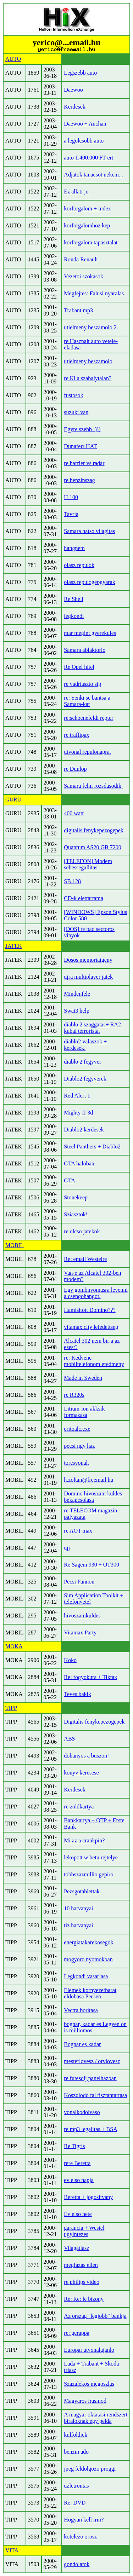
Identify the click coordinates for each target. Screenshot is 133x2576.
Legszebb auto (80, 73)
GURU (13, 800)
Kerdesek (74, 107)
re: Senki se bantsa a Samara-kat (87, 701)
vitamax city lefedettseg (91, 1327)
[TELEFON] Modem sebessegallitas (88, 864)
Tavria (71, 514)
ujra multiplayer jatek (88, 977)
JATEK (13, 946)
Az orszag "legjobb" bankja (95, 2316)
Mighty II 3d (78, 1113)
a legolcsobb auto (84, 141)
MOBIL (14, 1245)
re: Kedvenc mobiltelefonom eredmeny (94, 1361)
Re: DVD (74, 2503)
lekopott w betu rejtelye (91, 1857)
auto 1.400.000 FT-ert (88, 158)
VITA (11, 2550)
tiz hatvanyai (78, 1925)
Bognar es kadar (82, 2044)
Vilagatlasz (76, 2248)
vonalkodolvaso (82, 2112)
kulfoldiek (75, 2435)
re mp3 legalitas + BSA (90, 2129)
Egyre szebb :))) (82, 429)
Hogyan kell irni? (84, 2520)
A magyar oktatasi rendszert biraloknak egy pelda (95, 2418)
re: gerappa (76, 2333)
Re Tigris (74, 2146)
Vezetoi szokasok (83, 276)
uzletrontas (76, 2486)
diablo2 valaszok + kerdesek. (85, 1044)
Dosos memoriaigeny (88, 960)
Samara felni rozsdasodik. (93, 786)
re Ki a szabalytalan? (87, 378)
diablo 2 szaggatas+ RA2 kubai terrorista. (92, 1027)
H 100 (71, 497)
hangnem (74, 548)
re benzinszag (79, 480)
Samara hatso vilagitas (89, 531)
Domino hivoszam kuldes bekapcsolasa (93, 1496)
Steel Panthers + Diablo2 (92, 1147)
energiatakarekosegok (88, 1942)
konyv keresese (81, 1773)
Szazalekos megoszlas (89, 2384)
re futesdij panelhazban (90, 2078)
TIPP (11, 1708)
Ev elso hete (78, 2214)
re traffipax (76, 735)
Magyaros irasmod (85, 2401)
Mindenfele (77, 994)
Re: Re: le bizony (84, 2299)
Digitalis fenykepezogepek (94, 1722)
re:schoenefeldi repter (88, 718)
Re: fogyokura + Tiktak (90, 1677)
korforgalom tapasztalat (90, 242)
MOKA (14, 1646)
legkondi (74, 616)
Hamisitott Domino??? (89, 1310)
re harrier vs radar (84, 463)
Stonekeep (76, 1197)
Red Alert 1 (77, 1096)
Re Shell (73, 599)
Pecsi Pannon (79, 1582)
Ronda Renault (81, 259)
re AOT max (78, 1531)
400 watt (74, 813)
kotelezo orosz (80, 2537)
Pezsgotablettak (81, 1891)
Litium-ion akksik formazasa (84, 1412)
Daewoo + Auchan (85, 124)
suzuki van (76, 412)
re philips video (81, 2282)
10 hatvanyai (78, 1908)
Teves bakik (77, 1694)
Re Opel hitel (79, 667)
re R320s (74, 1395)
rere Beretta (77, 2163)
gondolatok (76, 2564)
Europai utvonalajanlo (89, 2350)
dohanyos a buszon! (86, 1756)
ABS (69, 1739)
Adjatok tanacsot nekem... (93, 175)
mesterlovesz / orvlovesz (92, 2061)
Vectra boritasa (81, 2010)
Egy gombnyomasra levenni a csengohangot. (96, 1293)
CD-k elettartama (83, 898)
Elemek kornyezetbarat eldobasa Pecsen (90, 1993)
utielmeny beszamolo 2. (91, 327)
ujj (67, 1548)
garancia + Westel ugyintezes (84, 2231)
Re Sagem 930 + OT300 (91, 1565)
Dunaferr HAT (80, 446)
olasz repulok (79, 565)
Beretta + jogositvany (88, 2197)
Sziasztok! (76, 1214)
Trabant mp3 (78, 310)
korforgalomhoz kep (87, 225)
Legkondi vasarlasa (86, 1976)
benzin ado (76, 2452)
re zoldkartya (79, 1807)
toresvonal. (76, 1463)
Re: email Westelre (85, 1259)
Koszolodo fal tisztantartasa (95, 2095)
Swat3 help (76, 1011)
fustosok (73, 395)
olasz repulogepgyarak (89, 582)
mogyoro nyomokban (88, 1959)
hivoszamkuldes (82, 1616)
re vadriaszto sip (82, 684)
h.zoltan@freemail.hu (88, 1480)
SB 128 (72, 881)
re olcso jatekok (82, 1231)
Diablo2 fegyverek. (86, 1079)
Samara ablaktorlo (84, 650)
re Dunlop (75, 769)
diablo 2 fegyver (82, 1062)
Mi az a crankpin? (84, 1840)
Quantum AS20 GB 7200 (92, 847)
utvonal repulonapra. (87, 752)
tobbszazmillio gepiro (88, 1874)
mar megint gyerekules (90, 633)
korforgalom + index (87, 208)
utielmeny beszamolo (88, 361)
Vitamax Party (80, 1632)
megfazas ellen (81, 2265)
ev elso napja (79, 2180)
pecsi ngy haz (79, 1446)
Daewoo (73, 90)
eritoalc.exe (77, 1429)
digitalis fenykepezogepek (93, 830)
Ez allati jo (76, 192)
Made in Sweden (83, 1378)
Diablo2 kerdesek (84, 1130)
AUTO (13, 59)
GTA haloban (79, 1163)
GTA (69, 1180)
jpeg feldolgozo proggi (90, 2469)
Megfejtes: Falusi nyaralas (94, 293)
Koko (70, 1660)
